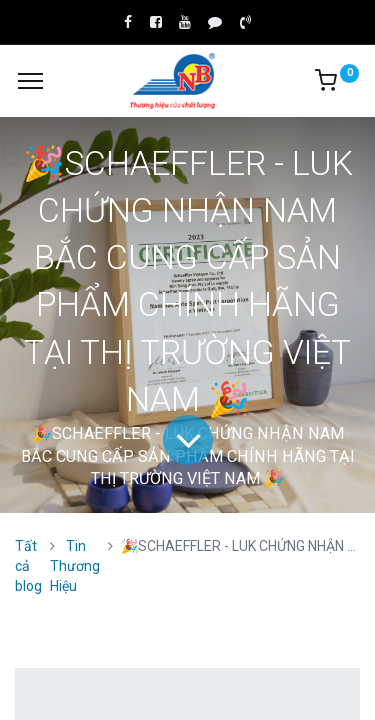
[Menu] (30, 81)
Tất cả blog (28, 565)
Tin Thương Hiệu (75, 565)
